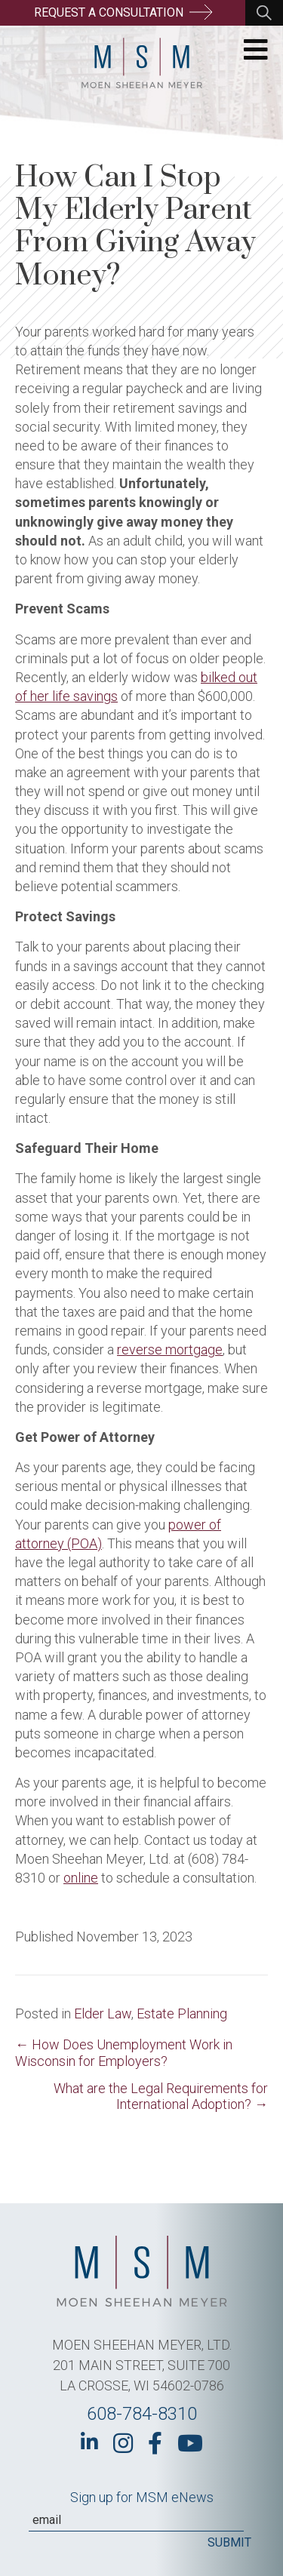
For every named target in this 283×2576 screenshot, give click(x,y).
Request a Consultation (123, 12)
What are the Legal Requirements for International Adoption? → (161, 2096)
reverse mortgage (170, 1349)
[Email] (136, 2520)
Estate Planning (182, 2013)
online (80, 1878)
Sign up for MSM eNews (142, 2497)
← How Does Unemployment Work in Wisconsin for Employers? (123, 2053)
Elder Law (102, 2013)
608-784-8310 (142, 2413)
